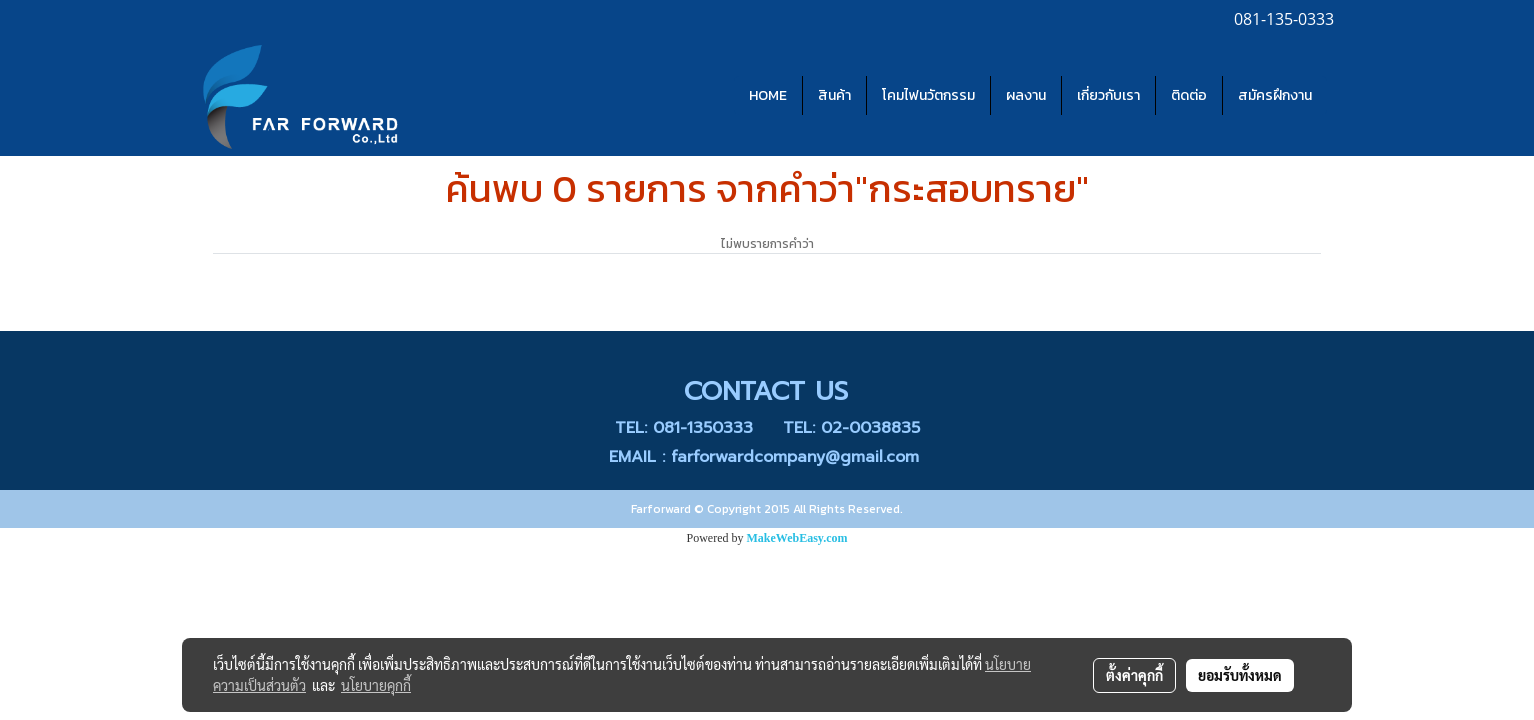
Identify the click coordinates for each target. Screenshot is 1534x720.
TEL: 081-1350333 (684, 428)
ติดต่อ (1189, 95)
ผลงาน (1026, 95)
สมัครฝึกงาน (1275, 95)
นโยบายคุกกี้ (376, 685)
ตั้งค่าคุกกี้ (1134, 675)
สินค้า (834, 95)
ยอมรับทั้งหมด (1240, 675)
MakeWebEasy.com (797, 538)
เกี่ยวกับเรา (1108, 95)
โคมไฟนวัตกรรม (928, 95)
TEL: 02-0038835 (851, 428)
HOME (768, 95)
